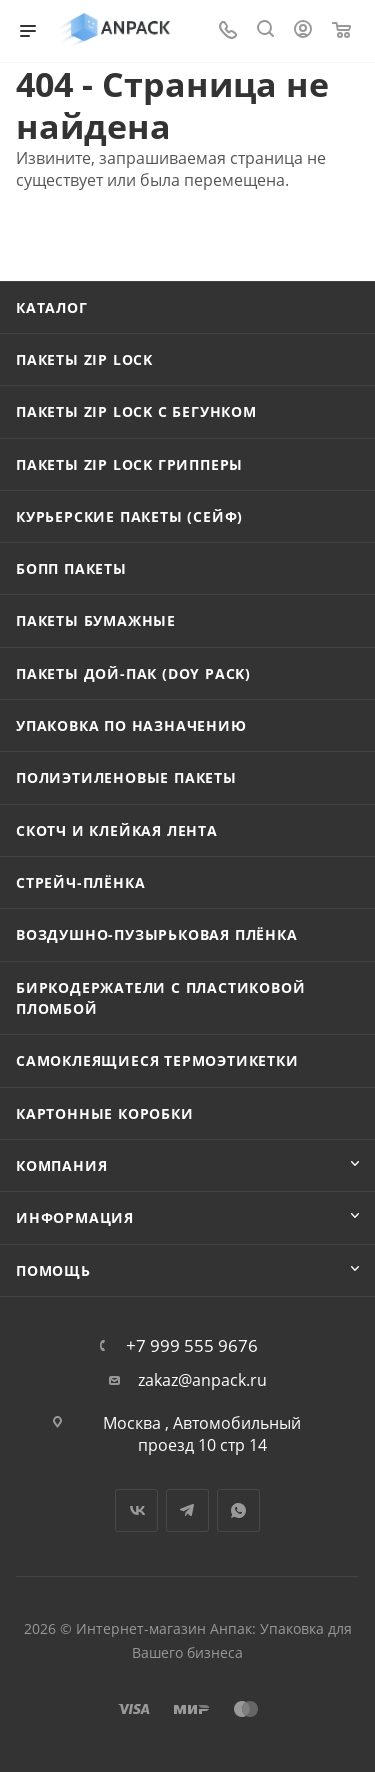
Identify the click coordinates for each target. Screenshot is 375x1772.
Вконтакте (136, 1510)
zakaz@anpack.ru (202, 1380)
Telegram (187, 1510)
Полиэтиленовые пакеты (126, 777)
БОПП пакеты (71, 568)
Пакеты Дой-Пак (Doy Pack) (133, 673)
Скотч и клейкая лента (117, 830)
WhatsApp (238, 1510)
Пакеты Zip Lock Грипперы (129, 464)
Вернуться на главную (125, 240)
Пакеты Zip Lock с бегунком (136, 411)
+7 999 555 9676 (192, 1345)
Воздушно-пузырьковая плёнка (157, 934)
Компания (61, 1165)
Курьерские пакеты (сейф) (129, 516)
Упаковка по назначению (131, 725)
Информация (75, 1217)
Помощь (53, 1270)
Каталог (52, 307)
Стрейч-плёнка (80, 882)
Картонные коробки (105, 1113)
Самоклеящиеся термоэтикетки (157, 1060)
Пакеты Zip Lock (84, 359)
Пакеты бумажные (96, 620)
